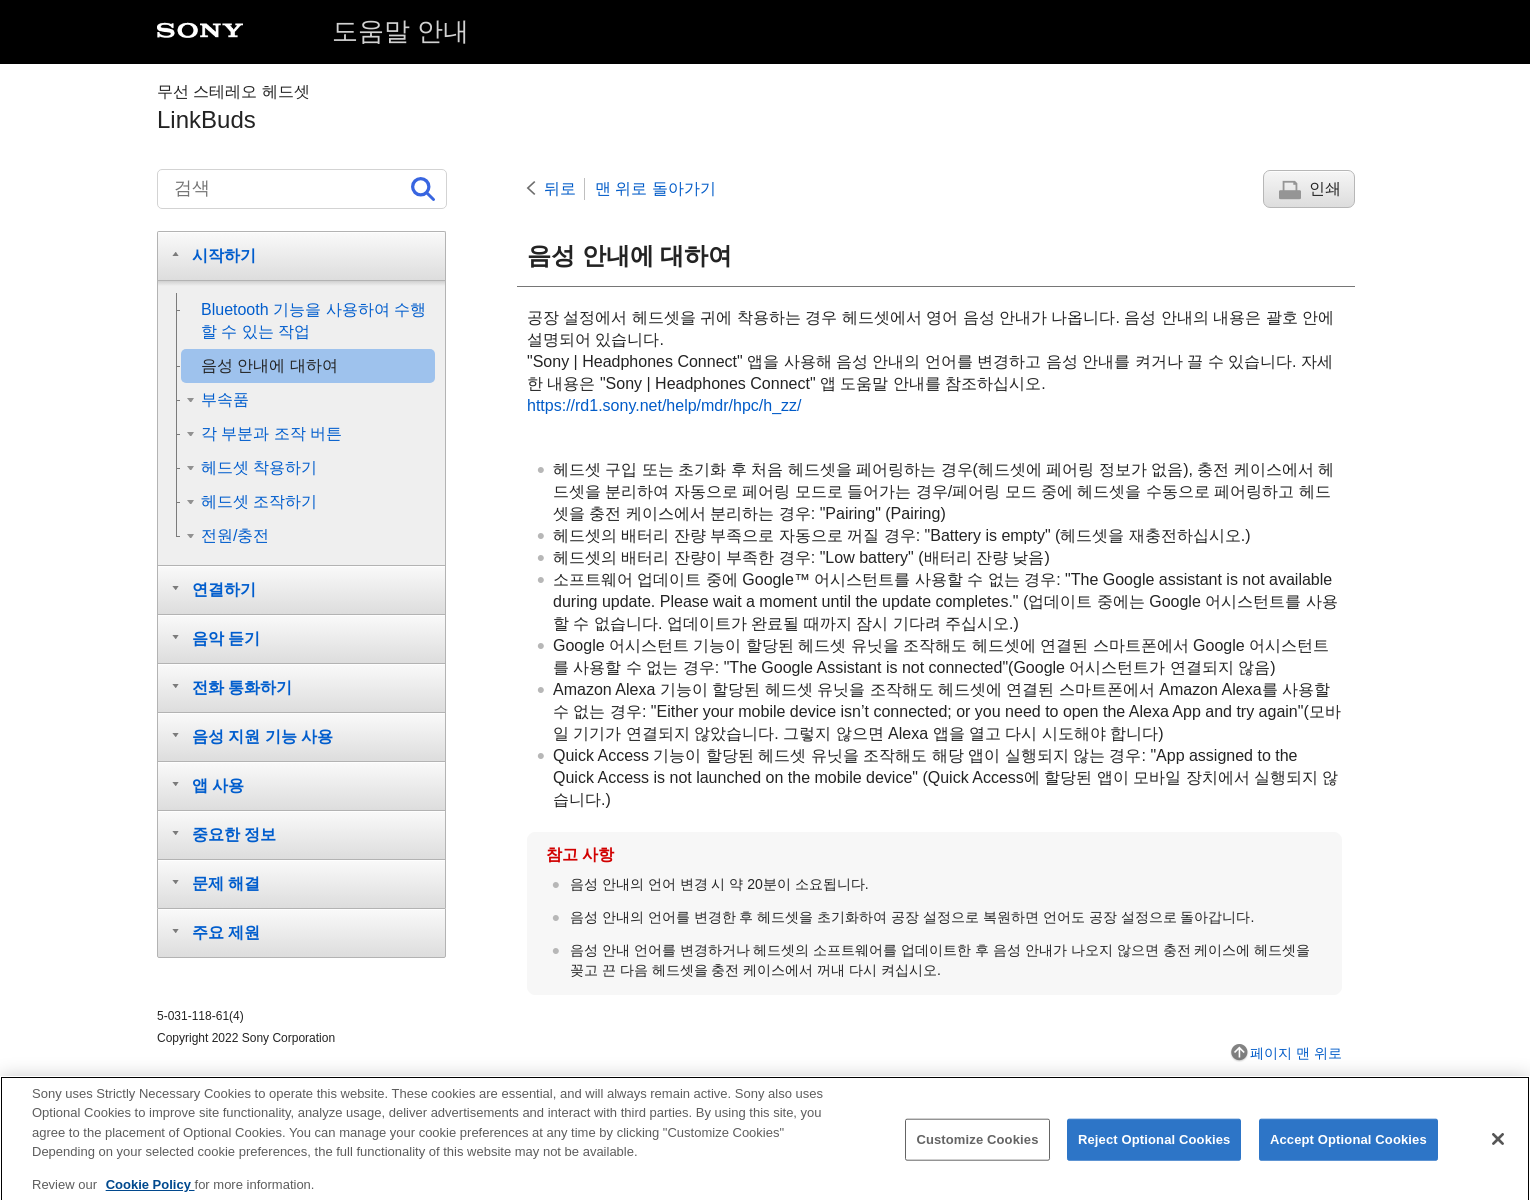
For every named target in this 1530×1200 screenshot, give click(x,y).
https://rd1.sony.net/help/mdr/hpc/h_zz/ (664, 405)
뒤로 (560, 188)
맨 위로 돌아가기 (655, 188)
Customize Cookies (977, 1149)
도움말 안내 (400, 31)
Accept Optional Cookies (1348, 1149)
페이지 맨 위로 (1296, 1053)
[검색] (302, 189)
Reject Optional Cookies (1154, 1149)
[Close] (1498, 1149)
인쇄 (1325, 188)
